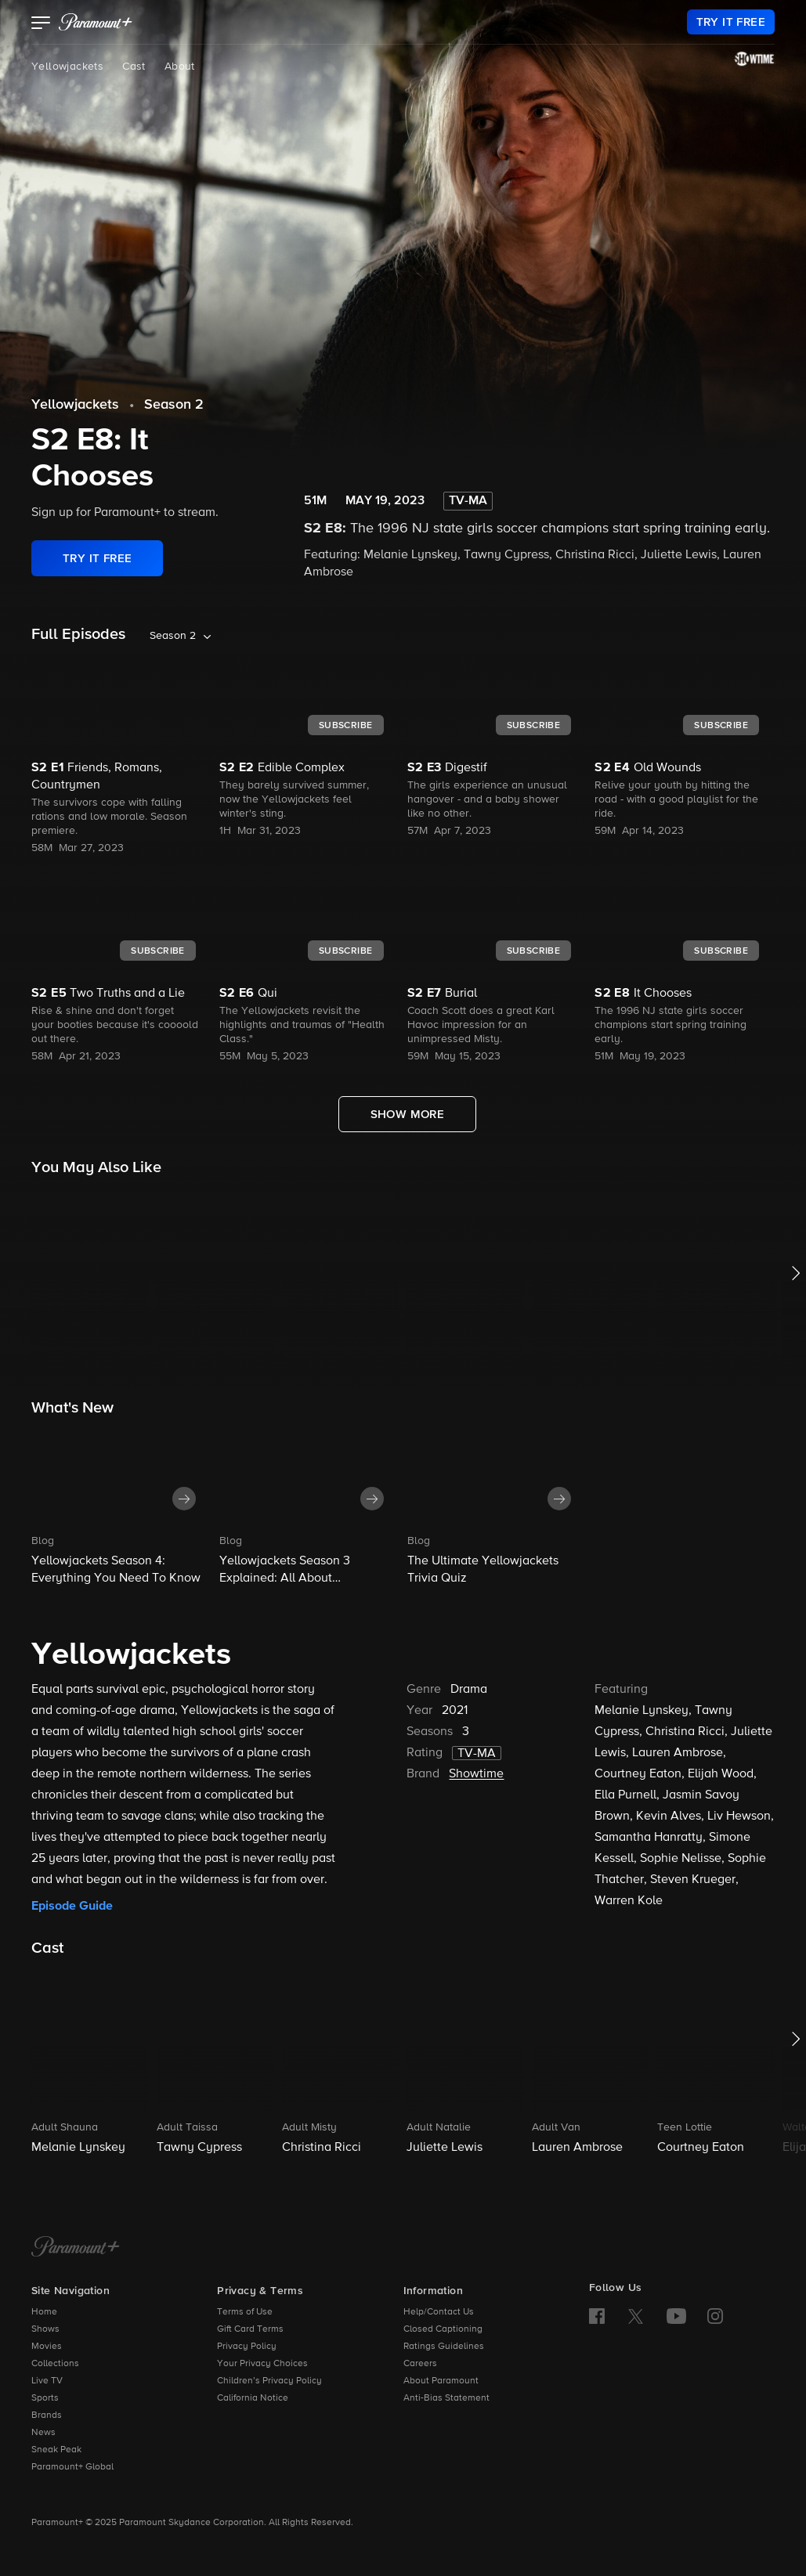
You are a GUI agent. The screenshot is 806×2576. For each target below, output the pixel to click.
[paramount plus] (95, 22)
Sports (45, 2398)
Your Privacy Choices (262, 2364)
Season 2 (174, 405)
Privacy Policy (246, 2346)
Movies (46, 2346)
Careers (420, 2364)
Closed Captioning (443, 2329)
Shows (45, 2329)
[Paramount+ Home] (75, 2248)
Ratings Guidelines (443, 2346)
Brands (46, 2415)
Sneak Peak (56, 2450)
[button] (41, 24)
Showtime (476, 1774)
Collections (55, 2364)
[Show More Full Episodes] (407, 1114)
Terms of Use (245, 2312)
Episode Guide (72, 1906)
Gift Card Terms (250, 2329)
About (179, 66)
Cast (134, 66)
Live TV (47, 2381)
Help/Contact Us (438, 2312)
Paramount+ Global (72, 2467)
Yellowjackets (67, 66)
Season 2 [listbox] (173, 635)
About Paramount (441, 2381)
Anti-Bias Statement (446, 2398)
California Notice (252, 2398)
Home (44, 2312)
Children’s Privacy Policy (269, 2381)
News (43, 2432)
